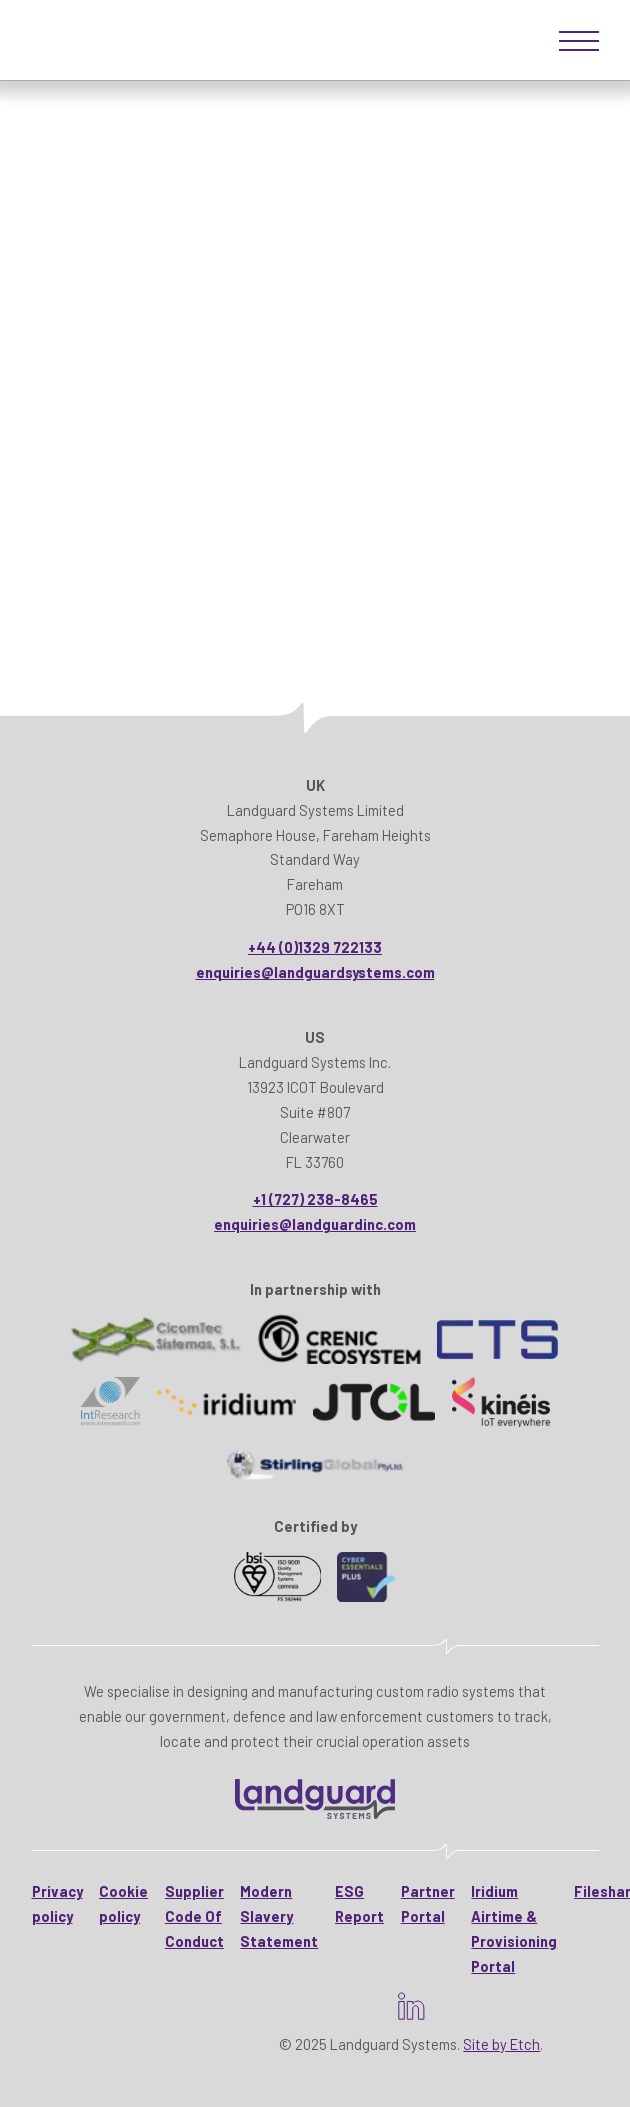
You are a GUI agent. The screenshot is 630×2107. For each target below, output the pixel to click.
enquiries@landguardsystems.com (315, 972)
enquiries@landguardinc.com (315, 1224)
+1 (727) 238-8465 (315, 1199)
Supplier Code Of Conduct (194, 1916)
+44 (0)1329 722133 (315, 947)
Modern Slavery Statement (279, 1916)
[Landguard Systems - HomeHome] (315, 1799)
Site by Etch (501, 2044)
